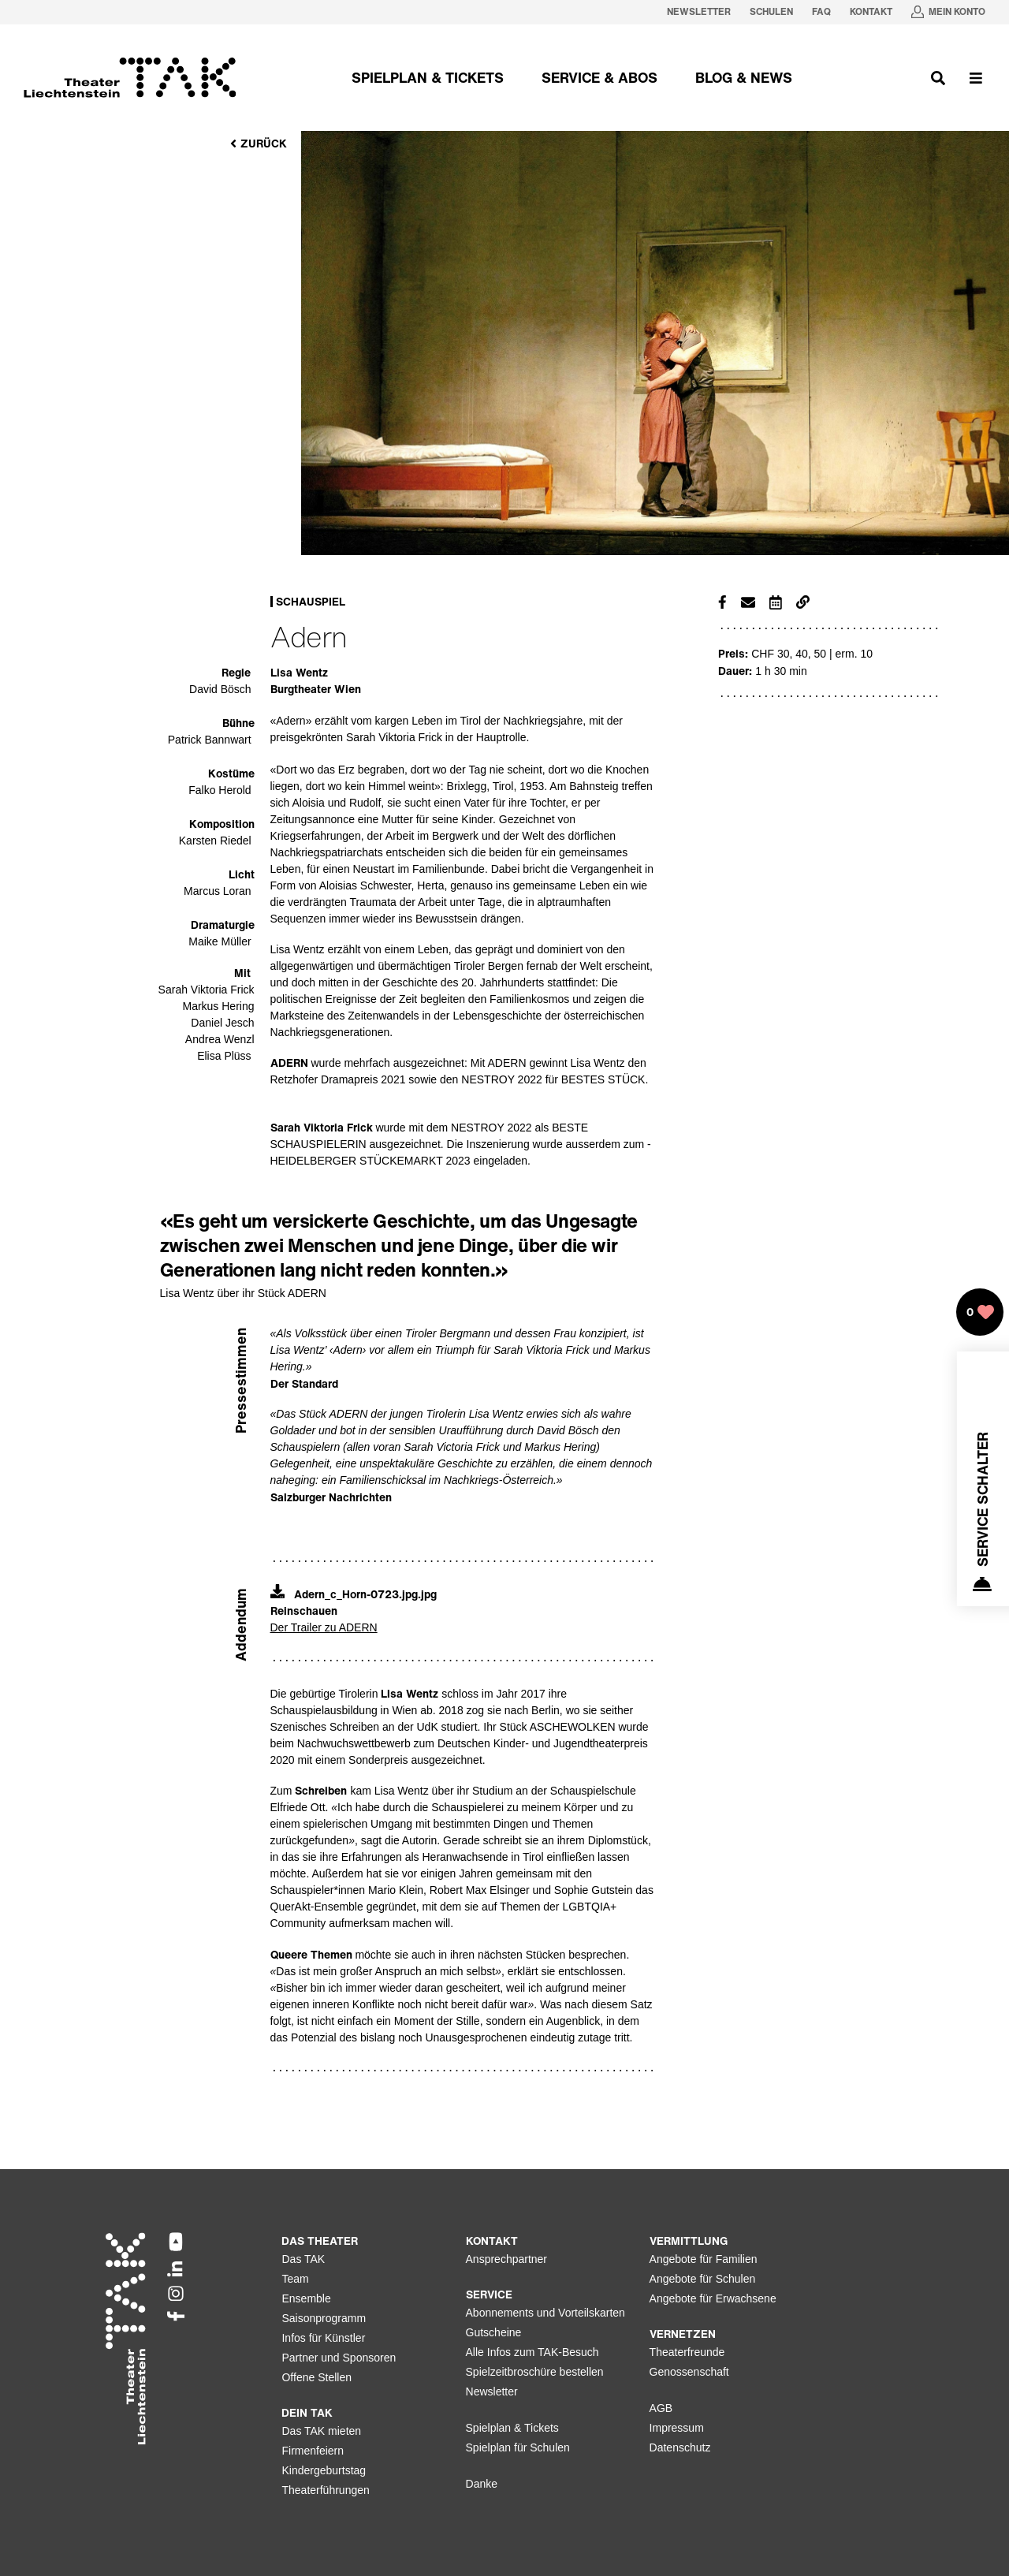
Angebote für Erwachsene (713, 2298)
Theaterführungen (325, 2490)
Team (294, 2278)
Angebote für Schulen (703, 2278)
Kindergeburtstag (323, 2470)
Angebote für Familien (704, 2259)
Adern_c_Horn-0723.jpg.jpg (353, 1594)
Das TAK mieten (321, 2431)
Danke (481, 2483)
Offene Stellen (316, 2377)
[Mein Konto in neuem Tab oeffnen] (948, 12)
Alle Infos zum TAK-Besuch (532, 2352)
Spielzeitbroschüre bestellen (535, 2371)
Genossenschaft (689, 2371)
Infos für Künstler (323, 2338)
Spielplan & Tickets (512, 2427)
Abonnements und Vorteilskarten (545, 2312)
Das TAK (303, 2259)
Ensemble (305, 2298)
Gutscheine (494, 2332)
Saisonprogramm (323, 2318)
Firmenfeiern (312, 2450)
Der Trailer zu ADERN (324, 1627)
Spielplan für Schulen (518, 2447)
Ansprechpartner (507, 2259)
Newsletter (492, 2391)
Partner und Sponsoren (338, 2357)
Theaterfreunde (687, 2352)
